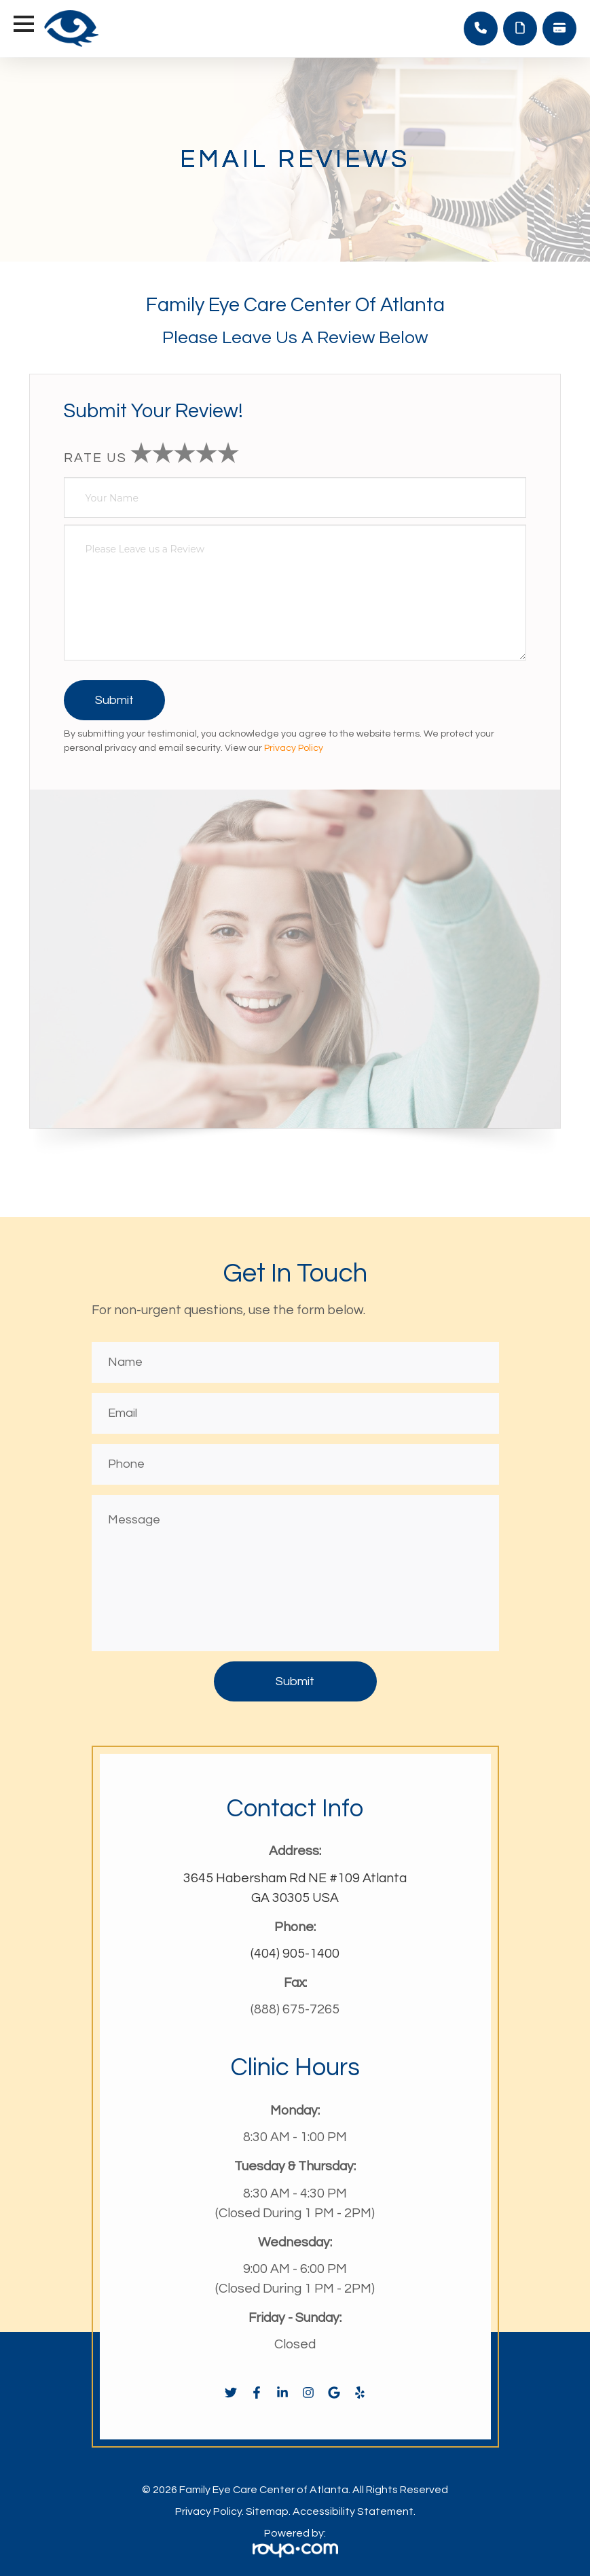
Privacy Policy (293, 749)
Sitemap (267, 2511)
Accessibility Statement (353, 2511)
